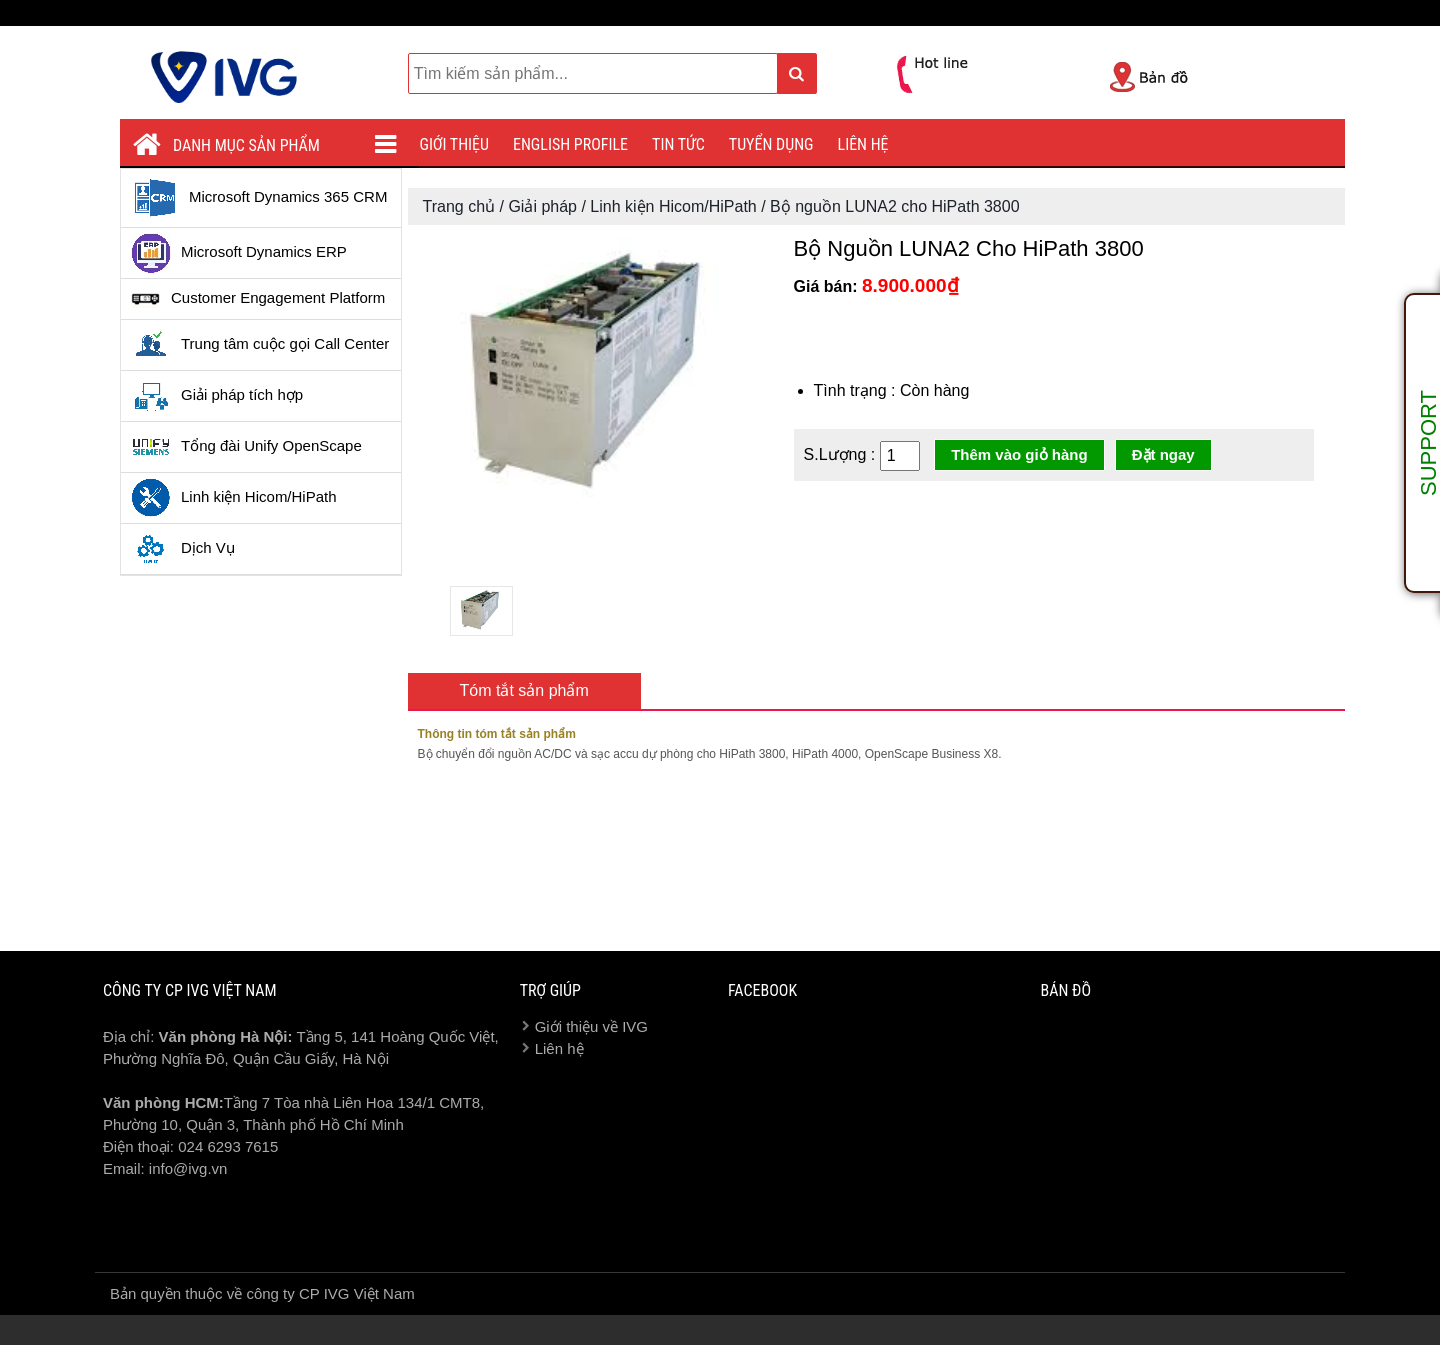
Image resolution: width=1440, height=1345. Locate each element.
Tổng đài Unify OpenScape (246, 447)
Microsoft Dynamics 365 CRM (259, 198)
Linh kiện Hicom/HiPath (234, 498)
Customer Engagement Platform (258, 299)
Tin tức (678, 144)
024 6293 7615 (228, 1146)
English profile (570, 144)
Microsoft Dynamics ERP (239, 253)
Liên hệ (863, 144)
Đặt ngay (1163, 454)
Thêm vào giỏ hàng (1019, 454)
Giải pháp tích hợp (217, 396)
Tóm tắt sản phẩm (524, 690)
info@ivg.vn (188, 1168)
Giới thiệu (455, 144)
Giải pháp (542, 206)
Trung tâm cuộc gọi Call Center (260, 345)
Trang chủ (459, 206)
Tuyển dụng (771, 144)
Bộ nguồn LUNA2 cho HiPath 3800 (894, 206)
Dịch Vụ (183, 549)
